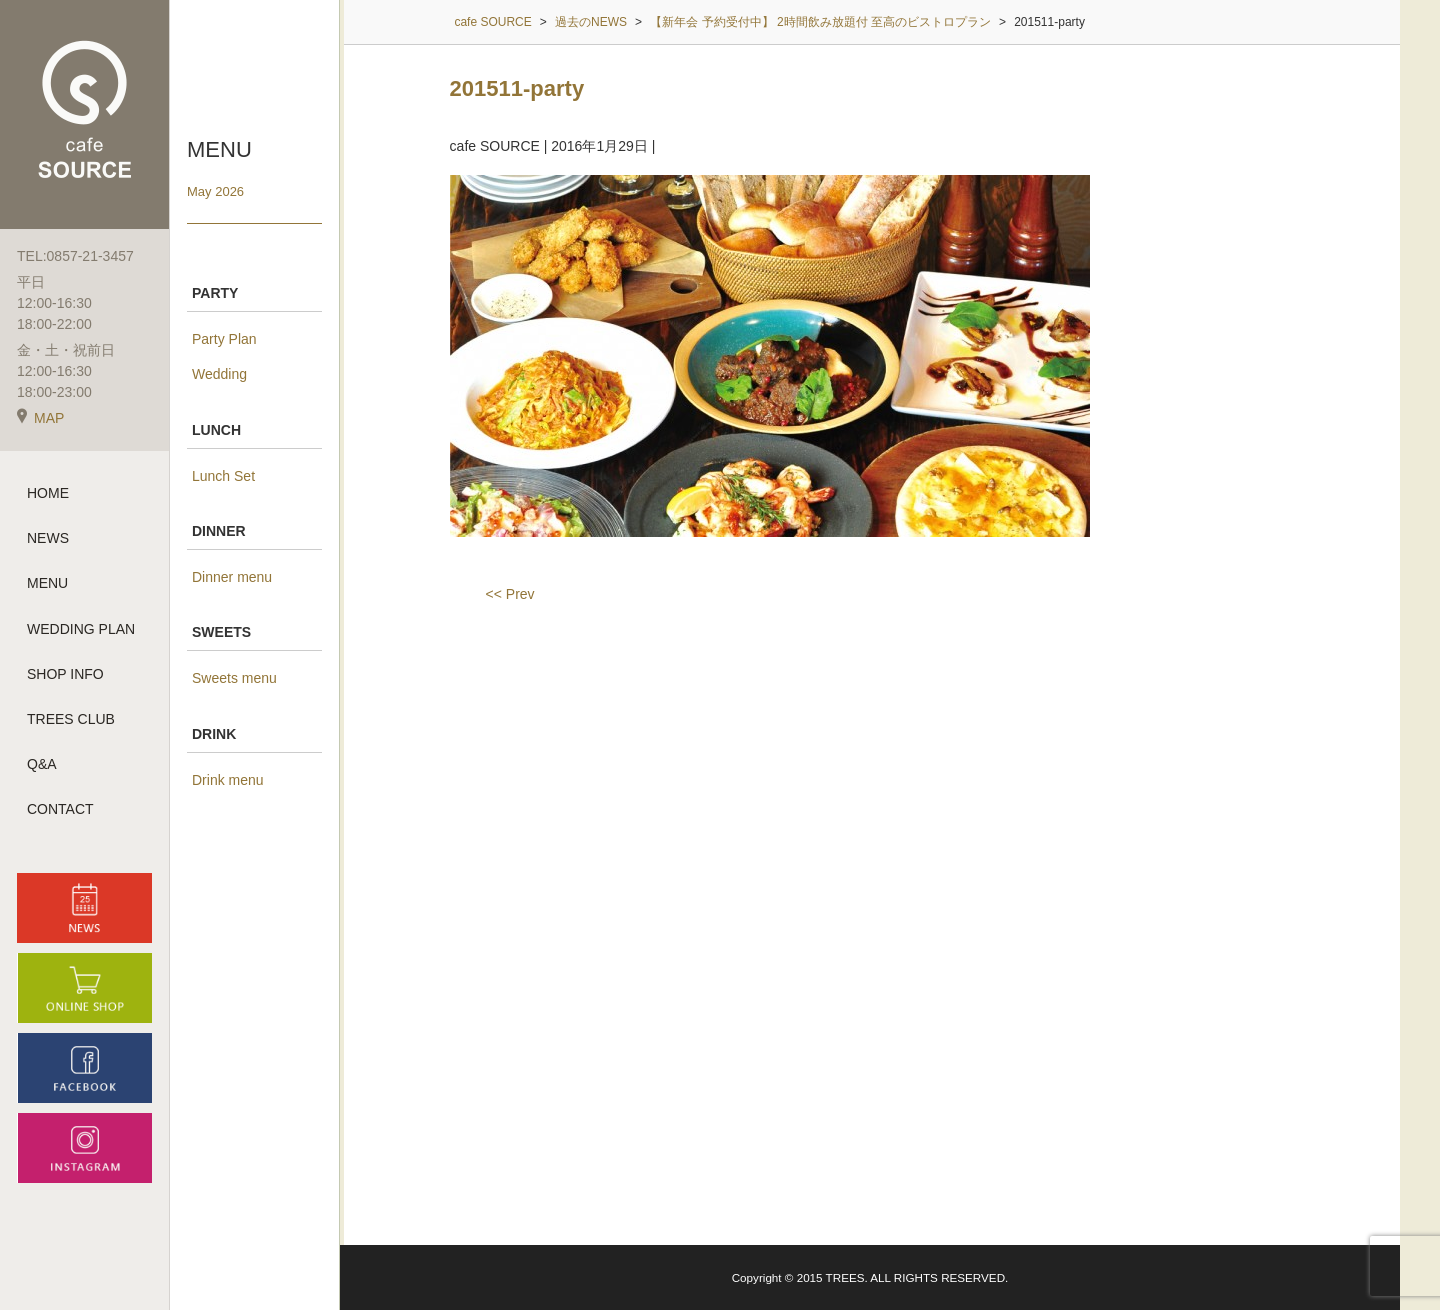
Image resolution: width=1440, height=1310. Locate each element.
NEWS (48, 538)
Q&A (42, 764)
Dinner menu (232, 577)
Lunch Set (223, 476)
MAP (40, 418)
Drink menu (228, 780)
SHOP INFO (65, 674)
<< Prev (510, 594)
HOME (48, 493)
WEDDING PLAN (81, 629)
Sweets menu (234, 678)
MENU (47, 583)
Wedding (219, 374)
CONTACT (60, 809)
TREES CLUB (71, 719)
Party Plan (224, 339)
